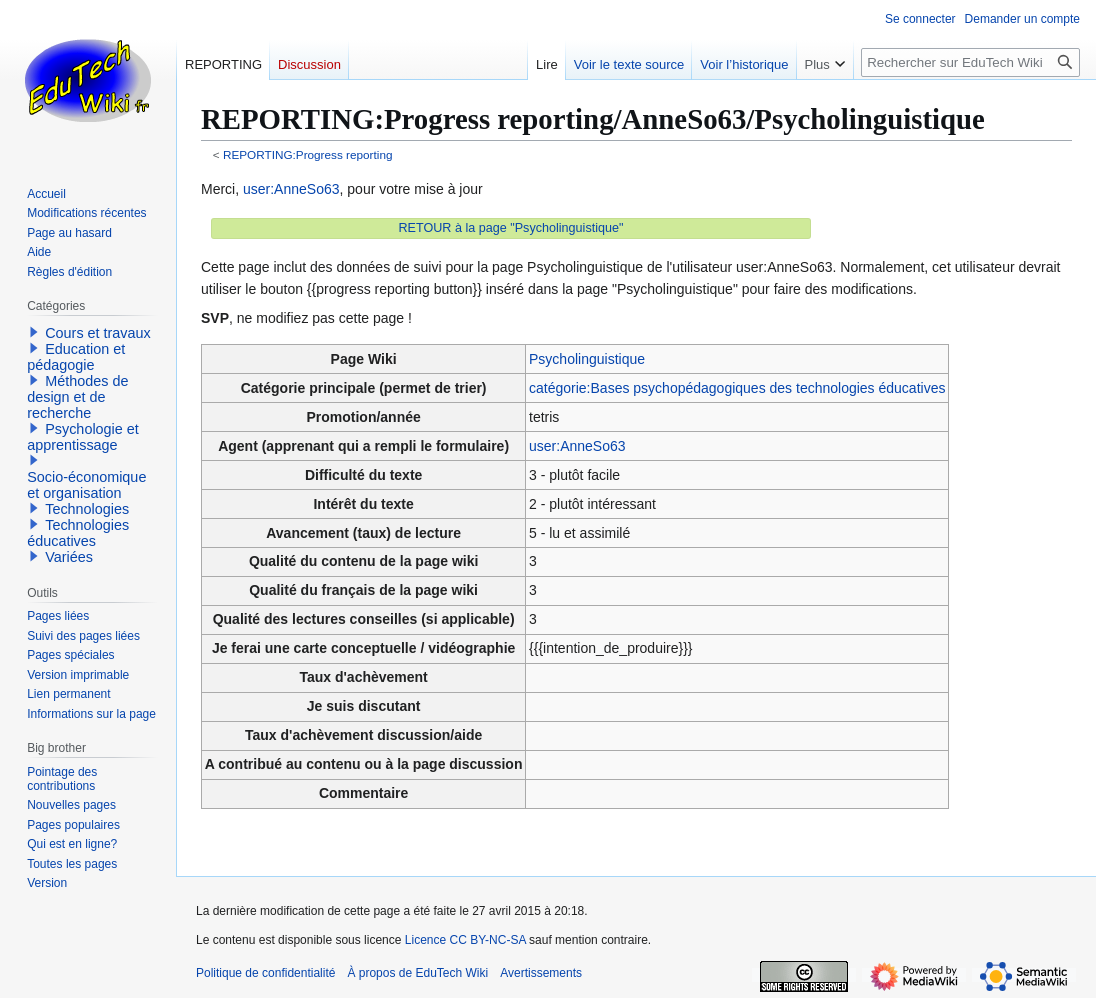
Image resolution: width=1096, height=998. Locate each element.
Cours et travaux (98, 333)
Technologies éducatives (78, 533)
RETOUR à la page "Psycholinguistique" (510, 228)
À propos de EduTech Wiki (417, 973)
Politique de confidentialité (265, 973)
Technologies (87, 509)
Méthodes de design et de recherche (77, 397)
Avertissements (541, 973)
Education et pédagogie (76, 357)
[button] (34, 332)
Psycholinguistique (587, 359)
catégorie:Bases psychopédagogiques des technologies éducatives (737, 388)
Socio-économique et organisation (86, 485)
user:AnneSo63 (291, 189)
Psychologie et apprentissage (83, 437)
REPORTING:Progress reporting (308, 154)
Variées (69, 557)
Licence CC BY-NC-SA (465, 940)
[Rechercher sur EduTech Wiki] (970, 62)
